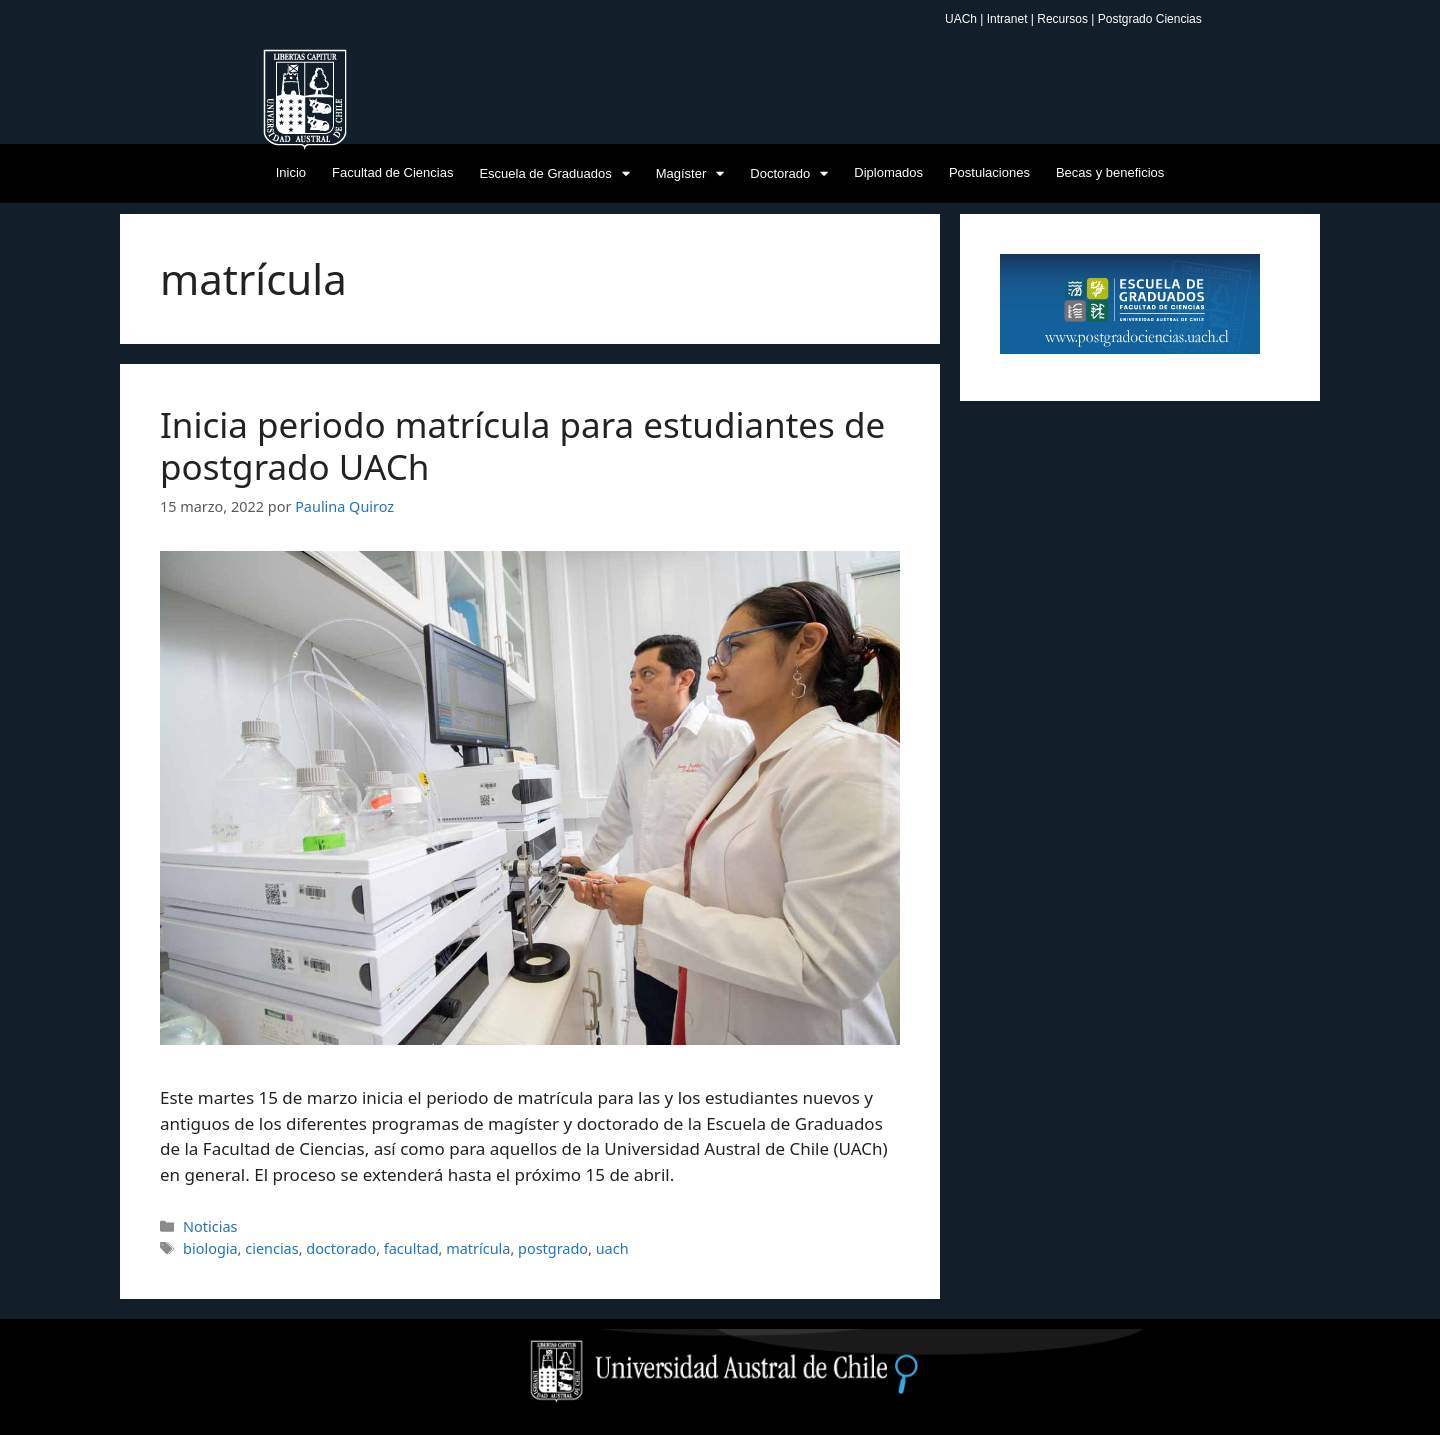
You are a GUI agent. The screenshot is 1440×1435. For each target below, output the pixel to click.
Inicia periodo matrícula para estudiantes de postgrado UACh (522, 445)
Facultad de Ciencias (392, 172)
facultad (411, 1248)
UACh (962, 19)
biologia (210, 1248)
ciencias (271, 1248)
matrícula (478, 1248)
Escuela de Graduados (554, 173)
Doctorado (789, 173)
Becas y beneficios (1110, 172)
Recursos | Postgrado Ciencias (1119, 19)
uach (612, 1248)
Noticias (210, 1226)
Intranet (1009, 19)
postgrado (553, 1248)
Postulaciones (989, 172)
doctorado (341, 1248)
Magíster (690, 173)
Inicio (291, 172)
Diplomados (888, 172)
